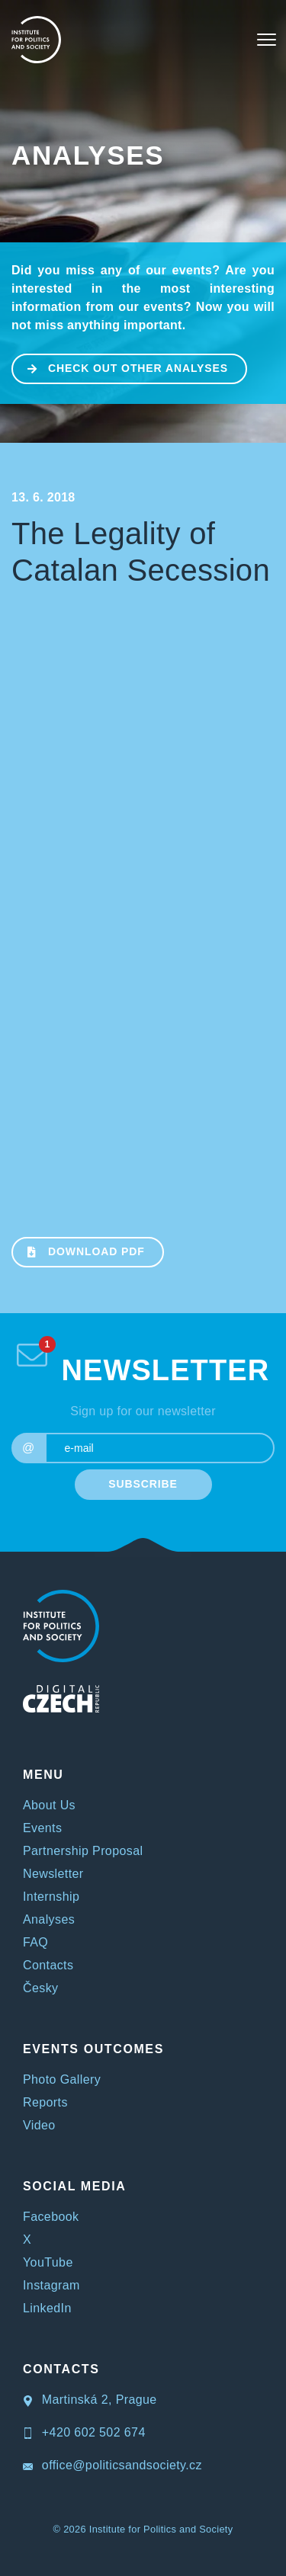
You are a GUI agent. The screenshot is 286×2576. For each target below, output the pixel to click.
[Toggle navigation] (266, 39)
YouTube (48, 2262)
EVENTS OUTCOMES (93, 2049)
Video (39, 2125)
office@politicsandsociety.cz (112, 2465)
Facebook (51, 2216)
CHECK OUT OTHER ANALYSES (120, 367)
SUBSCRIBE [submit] (143, 1484)
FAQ (35, 1942)
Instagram (51, 2285)
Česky (40, 1988)
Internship (51, 1896)
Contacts (48, 1965)
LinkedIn (47, 2308)
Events (42, 1827)
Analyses (87, 155)
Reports (45, 2102)
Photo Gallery (62, 2079)
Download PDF (79, 1250)
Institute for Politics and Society (161, 2529)
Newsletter (53, 1873)
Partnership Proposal (83, 1850)
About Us (49, 1805)
